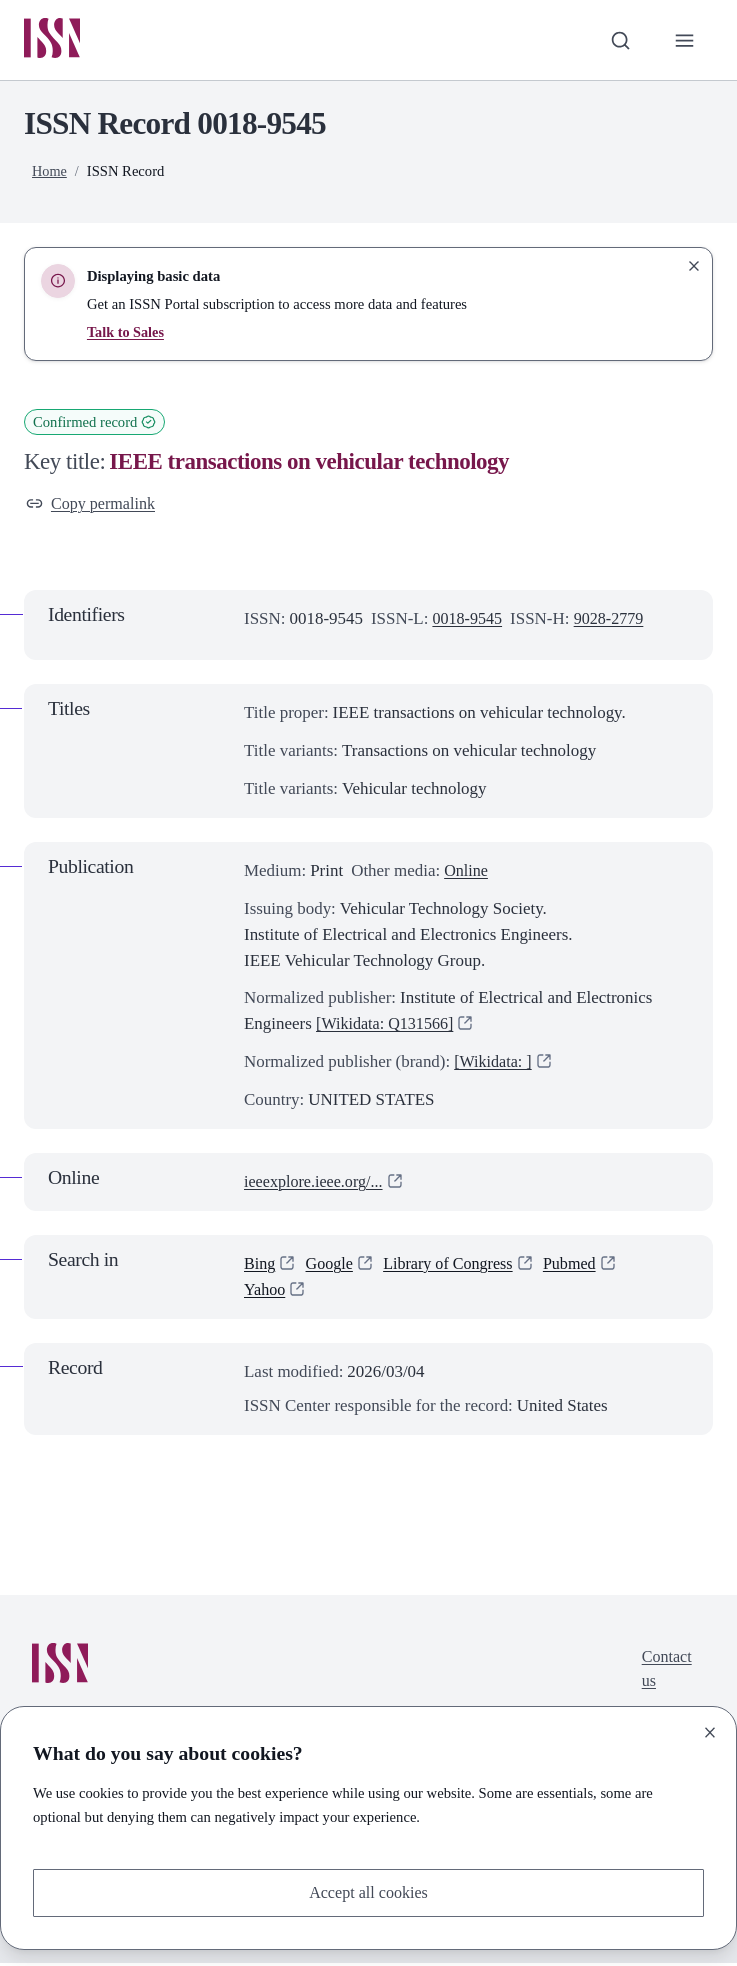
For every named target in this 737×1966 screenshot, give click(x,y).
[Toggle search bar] (618, 41)
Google (332, 1267)
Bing (260, 1267)
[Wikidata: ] (495, 1065)
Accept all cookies (368, 1891)
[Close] (710, 1731)
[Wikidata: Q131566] (388, 1027)
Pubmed (582, 1267)
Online (467, 873)
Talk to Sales (126, 334)
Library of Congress (455, 1267)
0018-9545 (468, 622)
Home (50, 173)
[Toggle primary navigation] (684, 41)
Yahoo (266, 1292)
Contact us (665, 1673)
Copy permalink (93, 506)
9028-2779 (613, 622)
